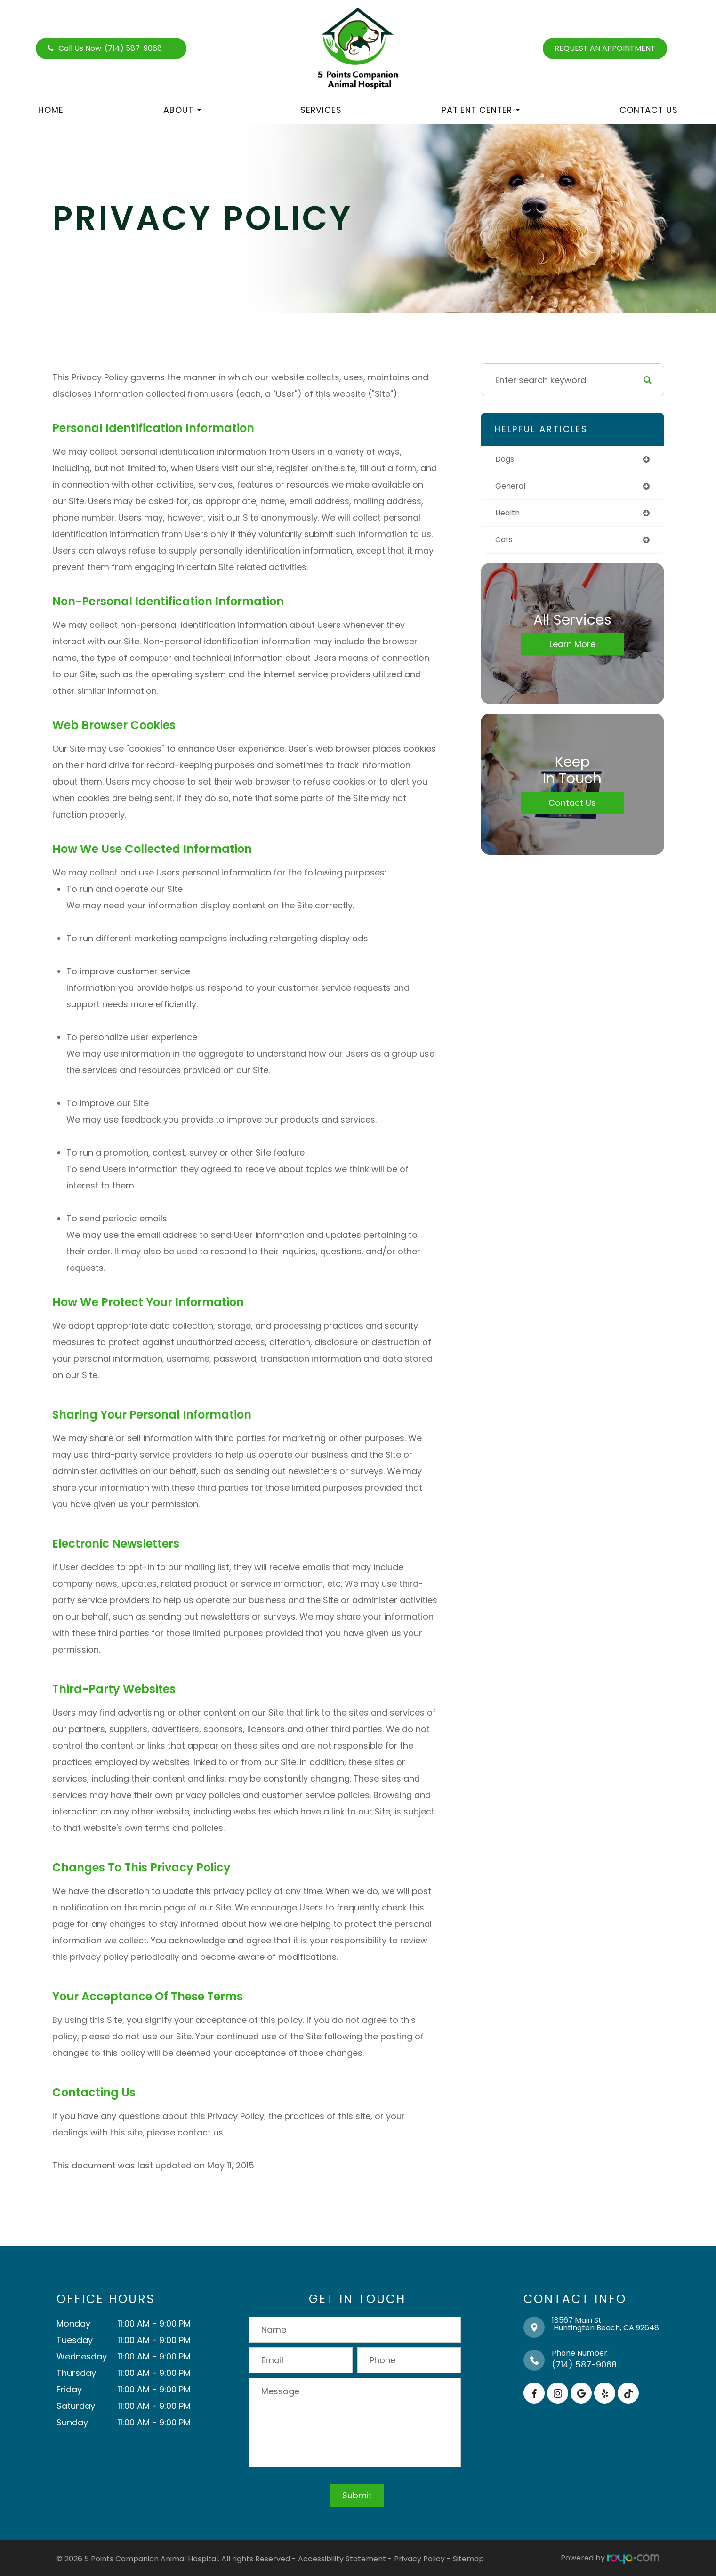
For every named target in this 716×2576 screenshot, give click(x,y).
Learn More (572, 648)
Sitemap (468, 2557)
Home (51, 110)
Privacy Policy (419, 2557)
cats (505, 543)
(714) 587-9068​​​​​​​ (584, 2364)
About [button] (182, 110)
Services (321, 110)
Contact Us (648, 110)
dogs (506, 459)
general (512, 487)
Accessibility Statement (342, 2557)
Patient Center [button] (481, 110)
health (508, 515)
